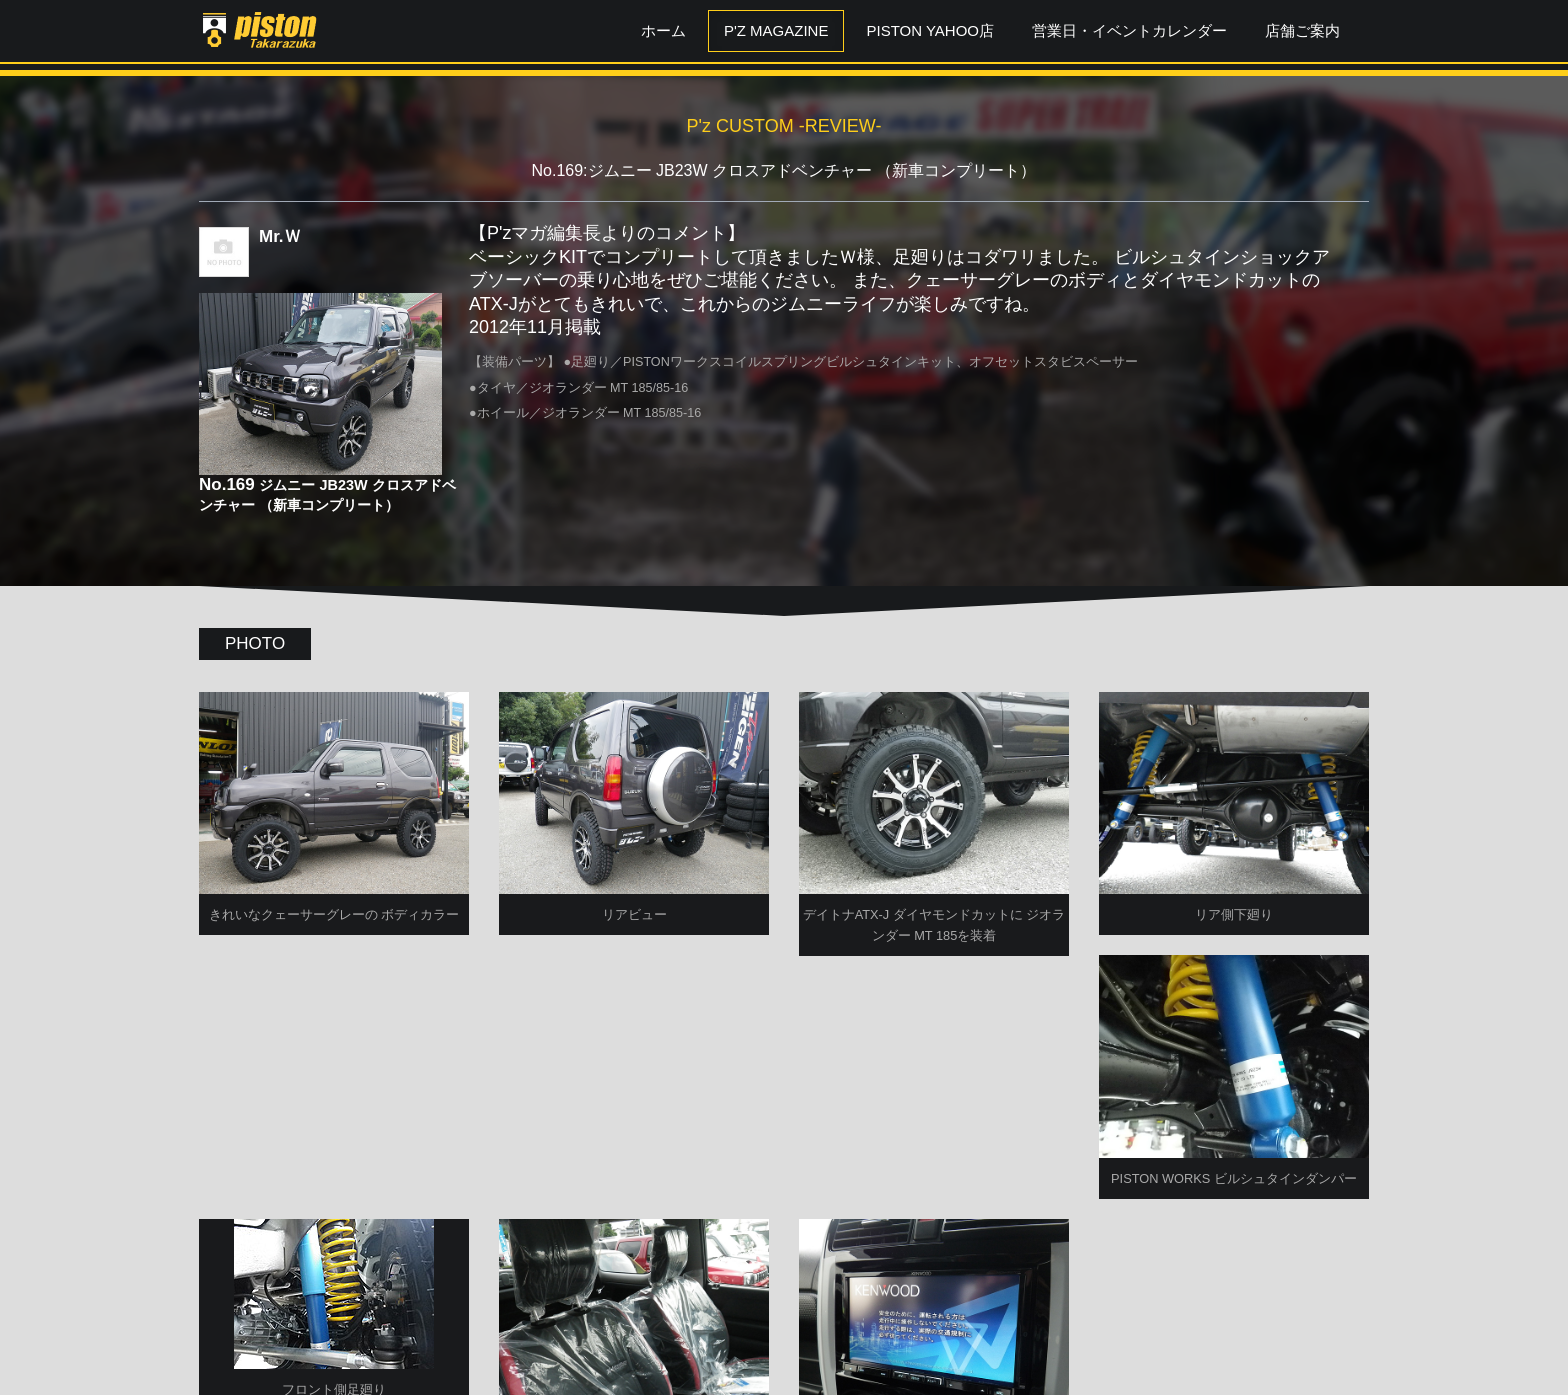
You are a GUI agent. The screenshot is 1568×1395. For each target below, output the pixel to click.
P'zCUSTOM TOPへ (784, 1327)
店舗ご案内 (1302, 30)
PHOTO (255, 643)
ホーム (663, 30)
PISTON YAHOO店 (930, 30)
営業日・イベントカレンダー (1129, 30)
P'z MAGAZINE (776, 30)
